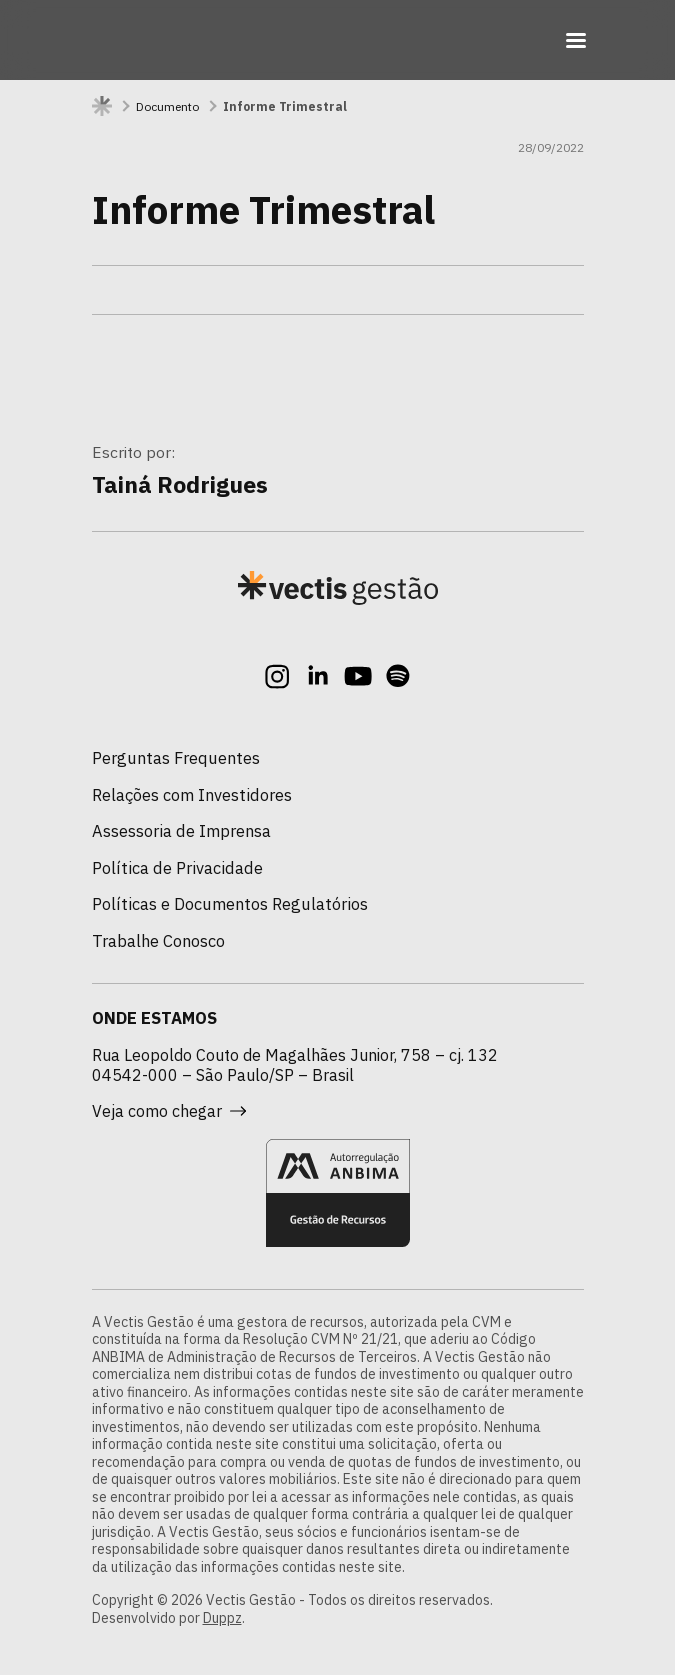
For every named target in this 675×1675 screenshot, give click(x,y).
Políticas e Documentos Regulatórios (230, 904)
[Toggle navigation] (576, 40)
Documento (167, 106)
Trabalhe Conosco (158, 941)
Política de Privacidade (177, 868)
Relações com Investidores (192, 795)
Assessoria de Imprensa (181, 831)
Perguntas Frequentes (176, 758)
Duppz (222, 1618)
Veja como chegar (169, 1111)
